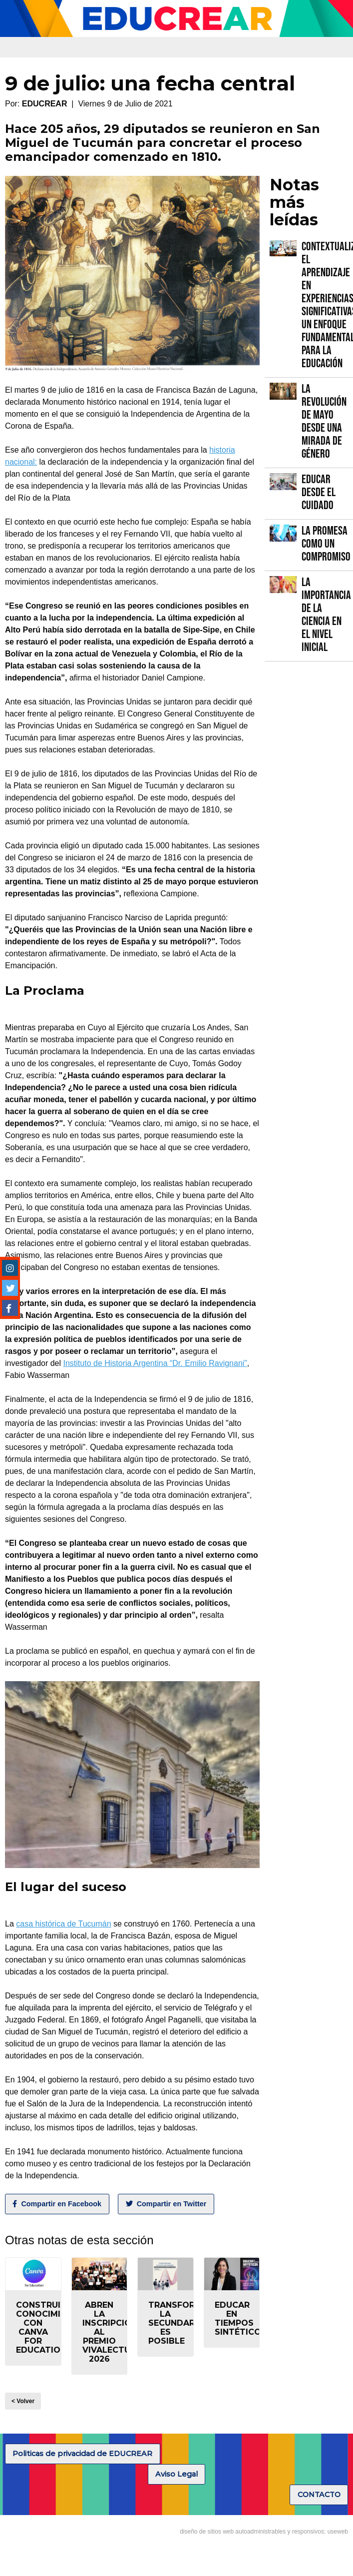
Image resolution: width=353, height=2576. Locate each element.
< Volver (22, 2401)
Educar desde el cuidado (319, 492)
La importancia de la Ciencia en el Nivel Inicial (326, 614)
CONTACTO (319, 2494)
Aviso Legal (176, 2474)
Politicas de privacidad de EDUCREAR (82, 2453)
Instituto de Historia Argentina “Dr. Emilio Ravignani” (155, 1363)
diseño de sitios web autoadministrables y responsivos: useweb (264, 2531)
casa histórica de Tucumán (63, 1924)
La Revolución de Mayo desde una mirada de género (324, 421)
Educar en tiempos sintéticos (241, 2318)
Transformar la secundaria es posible (181, 2323)
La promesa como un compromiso (326, 544)
